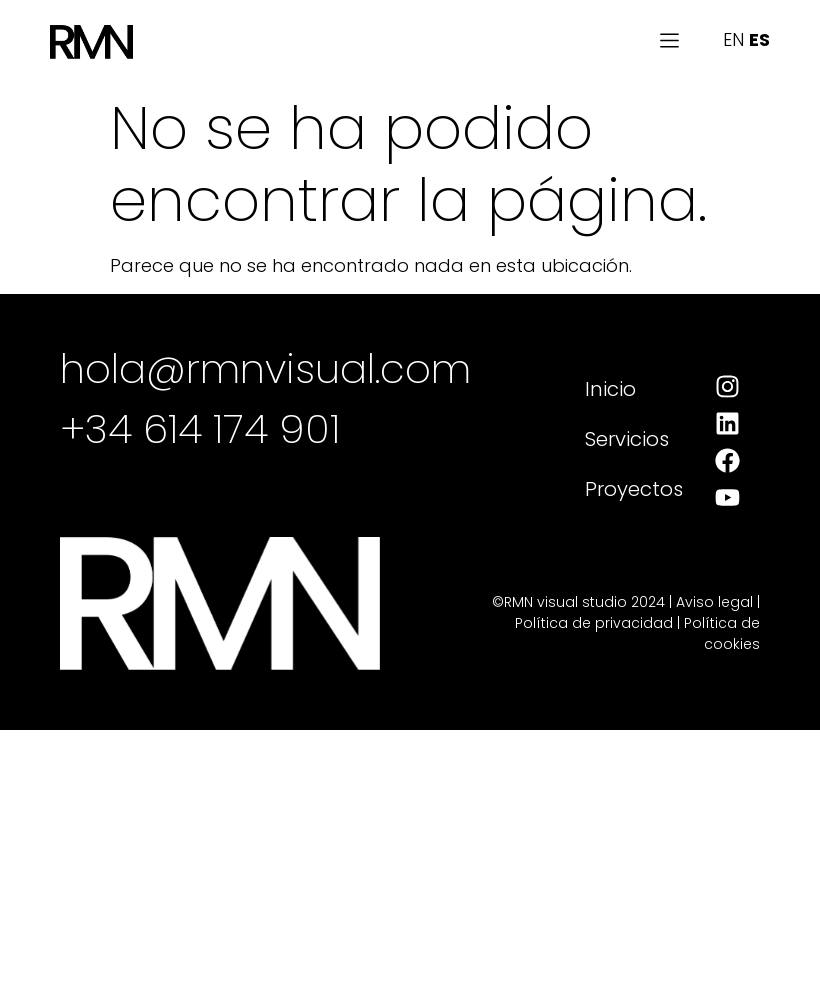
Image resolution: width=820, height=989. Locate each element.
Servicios (610, 439)
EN (733, 39)
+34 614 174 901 (200, 429)
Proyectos (610, 489)
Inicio (610, 389)
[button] (670, 42)
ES (759, 39)
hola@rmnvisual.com (265, 369)
